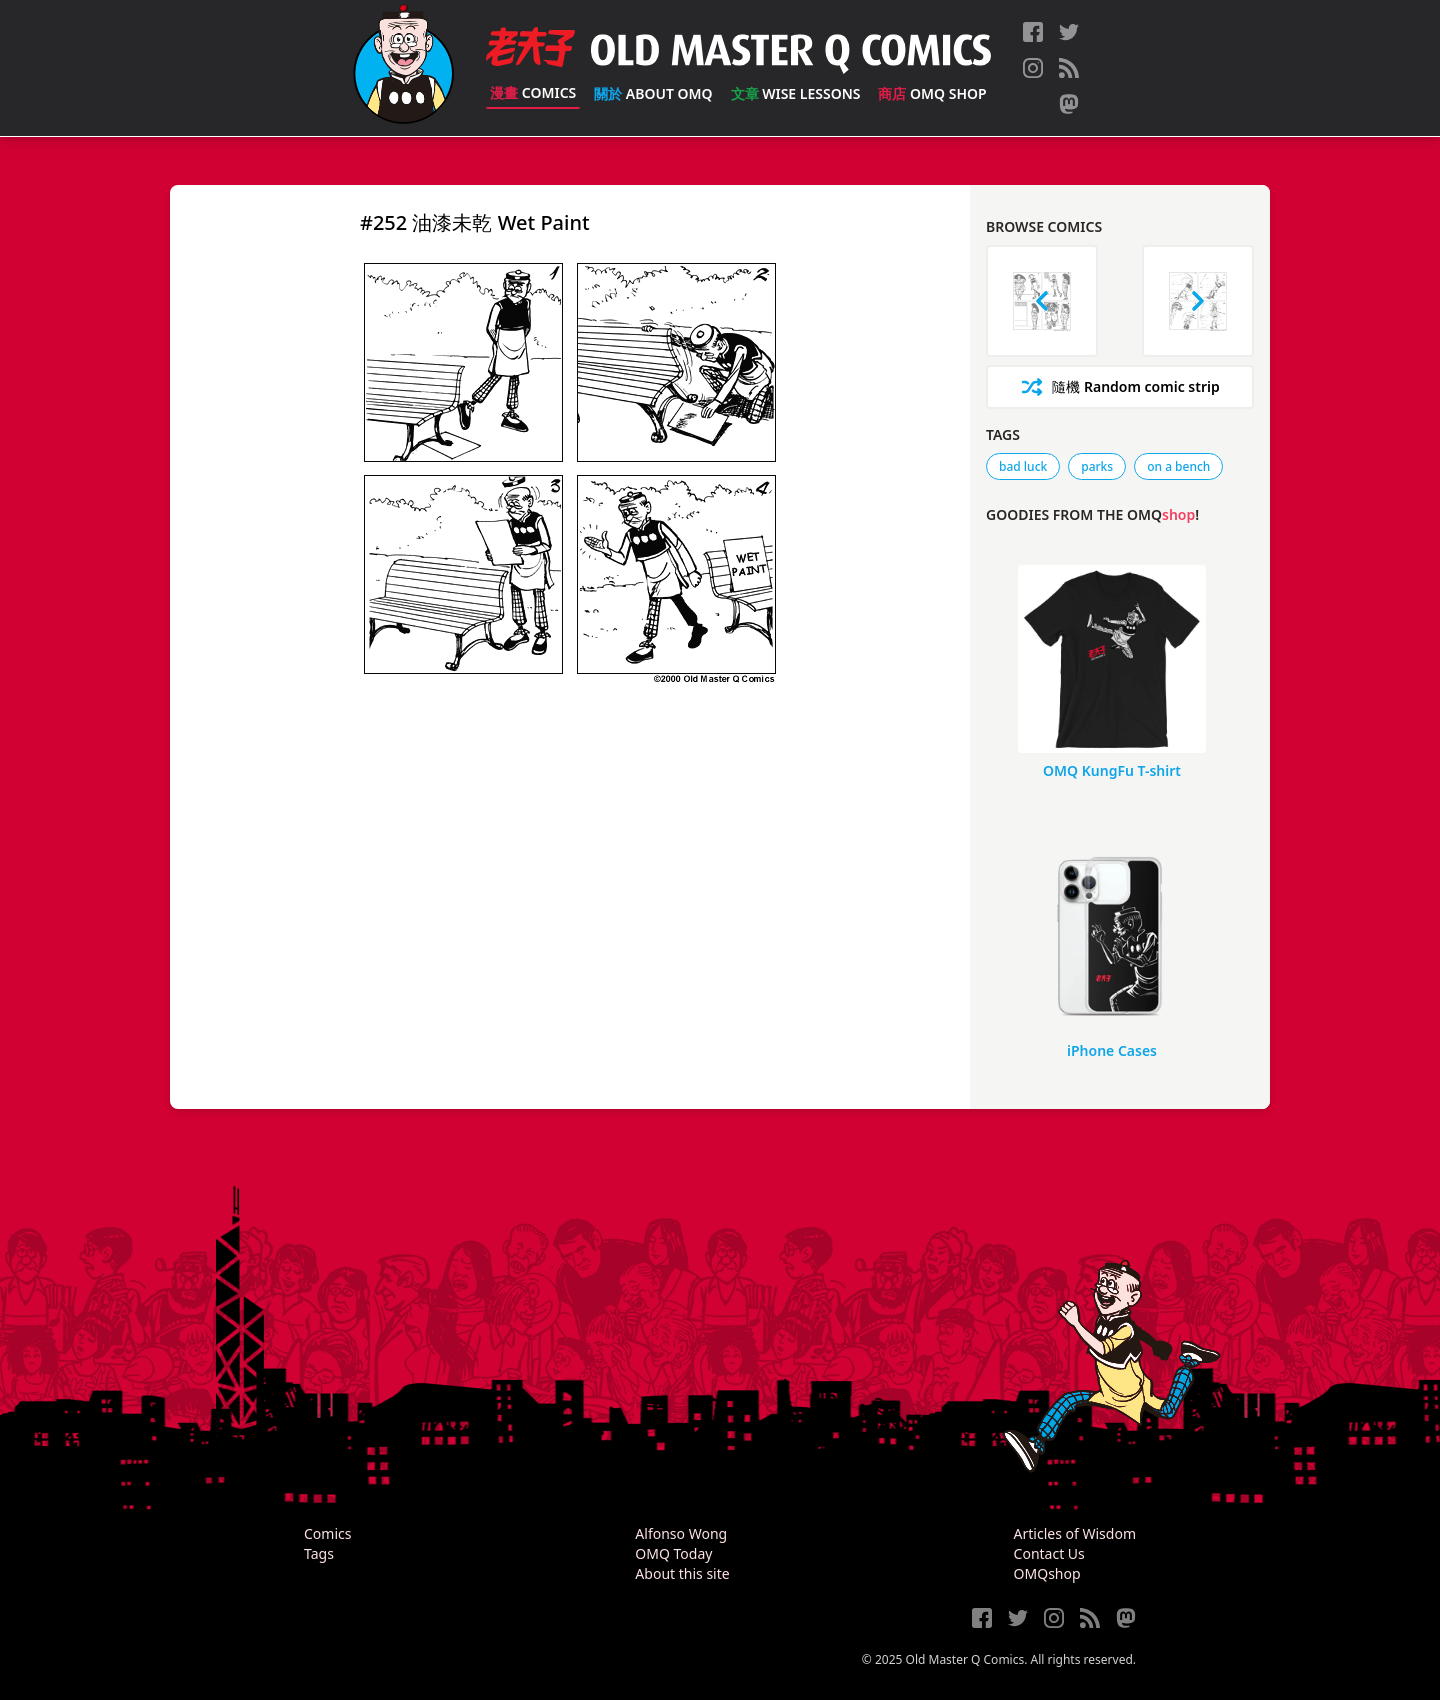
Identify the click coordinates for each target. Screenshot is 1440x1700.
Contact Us (1049, 1553)
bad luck (1023, 466)
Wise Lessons (796, 93)
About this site (682, 1573)
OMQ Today (673, 1553)
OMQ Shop (932, 93)
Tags (319, 1553)
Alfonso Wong (681, 1533)
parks (1097, 466)
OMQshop (1047, 1573)
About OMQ (653, 93)
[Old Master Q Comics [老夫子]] (403, 68)
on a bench (1178, 466)
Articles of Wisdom (1075, 1533)
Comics (533, 92)
